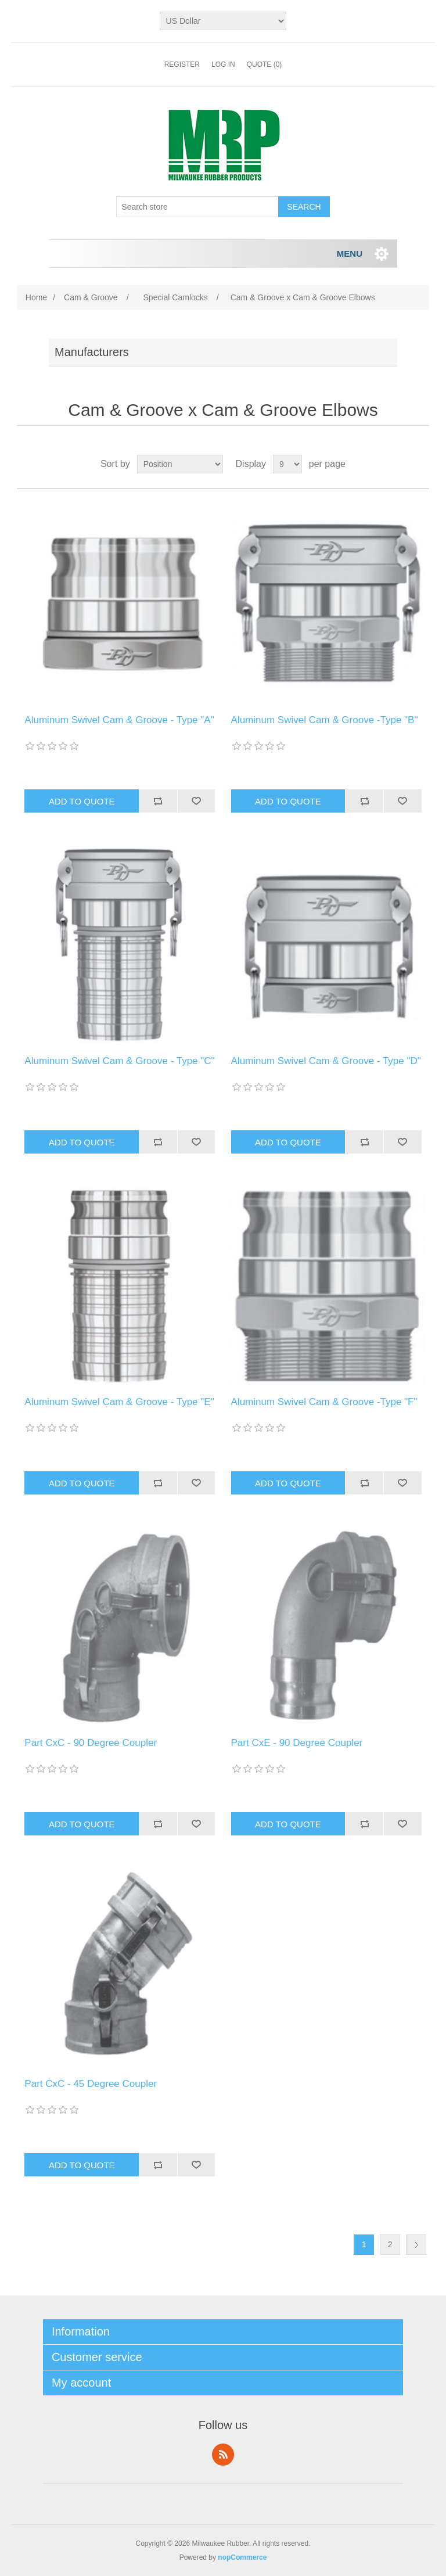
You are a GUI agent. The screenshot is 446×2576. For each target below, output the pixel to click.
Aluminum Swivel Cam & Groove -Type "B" (324, 719)
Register (182, 64)
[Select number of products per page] (287, 464)
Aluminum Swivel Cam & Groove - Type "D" (326, 1060)
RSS (223, 2455)
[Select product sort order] (180, 464)
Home (36, 297)
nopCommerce (242, 2557)
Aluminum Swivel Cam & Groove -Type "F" (324, 1401)
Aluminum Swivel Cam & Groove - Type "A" (119, 719)
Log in (223, 64)
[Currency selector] (223, 21)
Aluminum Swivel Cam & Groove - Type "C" (119, 1060)
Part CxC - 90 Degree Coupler (90, 1742)
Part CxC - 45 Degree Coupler (90, 2083)
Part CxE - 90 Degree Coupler (297, 1742)
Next (416, 2244)
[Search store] (197, 206)
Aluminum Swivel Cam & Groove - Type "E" (119, 1401)
